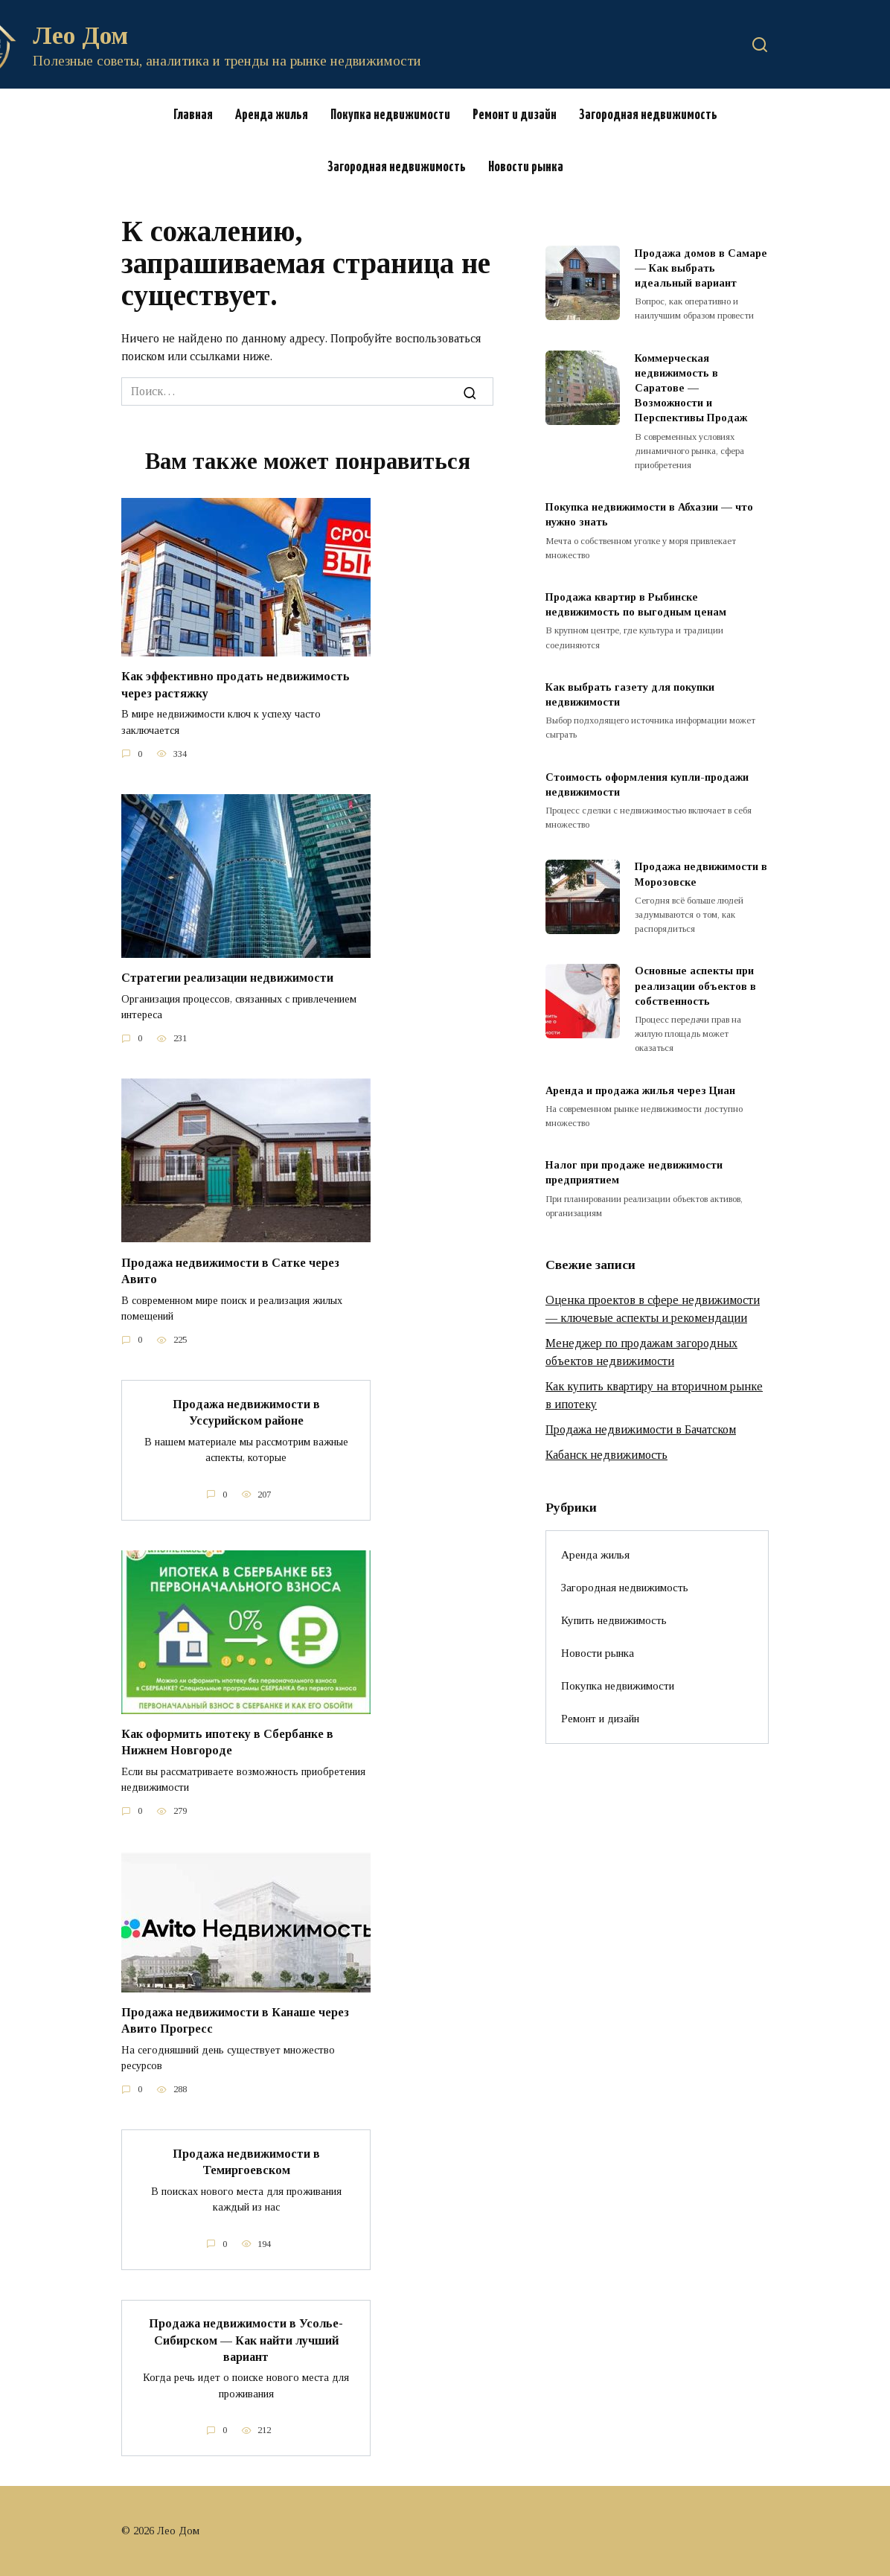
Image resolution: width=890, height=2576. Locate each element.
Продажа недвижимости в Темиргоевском (246, 2161)
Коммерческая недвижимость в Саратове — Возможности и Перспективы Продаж (691, 388)
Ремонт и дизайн (515, 115)
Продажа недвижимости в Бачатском (640, 1429)
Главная (193, 115)
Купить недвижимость (614, 1620)
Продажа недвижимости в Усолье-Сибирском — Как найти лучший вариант (246, 2339)
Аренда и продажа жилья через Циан (640, 1090)
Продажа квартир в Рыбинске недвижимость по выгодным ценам (635, 604)
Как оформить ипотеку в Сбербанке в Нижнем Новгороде (227, 1741)
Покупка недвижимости (390, 115)
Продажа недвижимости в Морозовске (701, 874)
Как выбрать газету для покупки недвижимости (629, 694)
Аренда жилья (271, 115)
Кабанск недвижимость (606, 1454)
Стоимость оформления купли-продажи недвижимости (647, 784)
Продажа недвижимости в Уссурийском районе (246, 1411)
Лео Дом (80, 35)
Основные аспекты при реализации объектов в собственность (695, 986)
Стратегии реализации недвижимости (227, 977)
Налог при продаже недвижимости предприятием (634, 1173)
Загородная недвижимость (648, 115)
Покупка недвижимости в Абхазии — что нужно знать (649, 514)
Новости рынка (525, 167)
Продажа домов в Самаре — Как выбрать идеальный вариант (701, 268)
